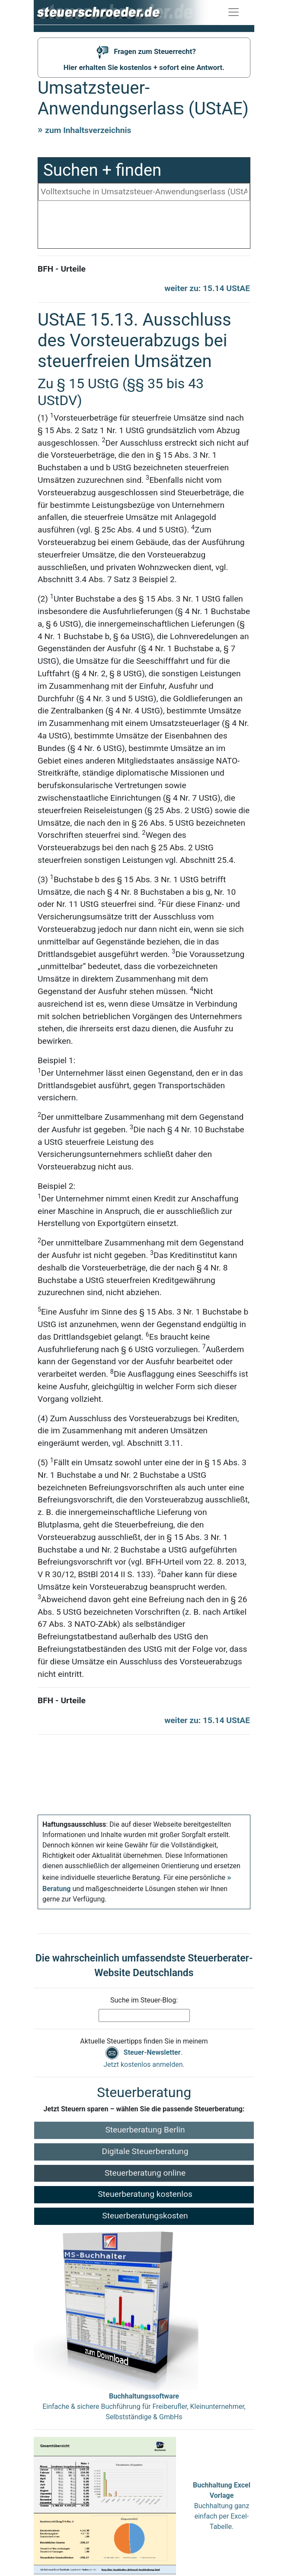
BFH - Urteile (62, 269)
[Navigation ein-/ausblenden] (233, 12)
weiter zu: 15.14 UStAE (207, 288)
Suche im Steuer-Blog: (144, 2000)
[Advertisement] (144, 226)
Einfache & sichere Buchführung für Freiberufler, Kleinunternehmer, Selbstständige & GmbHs (144, 2406)
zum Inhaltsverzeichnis (88, 130)
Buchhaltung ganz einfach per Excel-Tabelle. (221, 2506)
